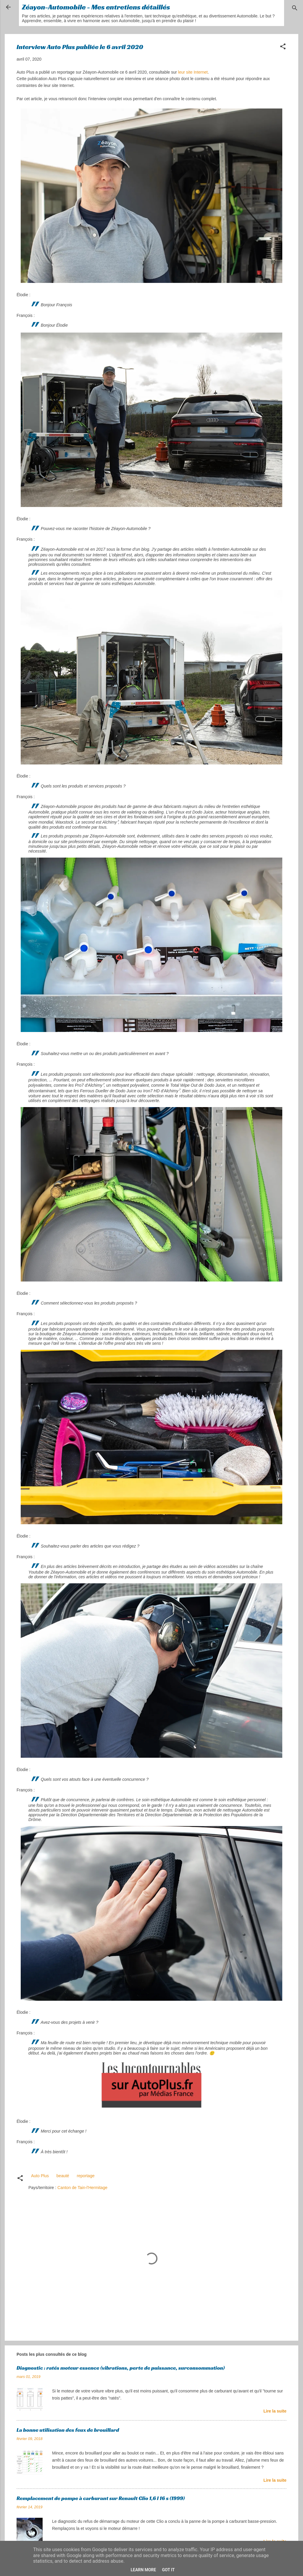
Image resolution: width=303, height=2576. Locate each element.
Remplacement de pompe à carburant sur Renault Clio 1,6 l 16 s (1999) (101, 2498)
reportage (86, 2175)
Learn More (143, 2569)
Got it (168, 2569)
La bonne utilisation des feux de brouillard (68, 2429)
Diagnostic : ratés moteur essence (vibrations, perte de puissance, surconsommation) (121, 2367)
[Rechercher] (294, 9)
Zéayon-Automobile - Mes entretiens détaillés (96, 7)
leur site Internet (193, 72)
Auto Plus (40, 2175)
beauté (63, 2175)
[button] (282, 47)
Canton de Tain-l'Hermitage (82, 2187)
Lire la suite (274, 2411)
